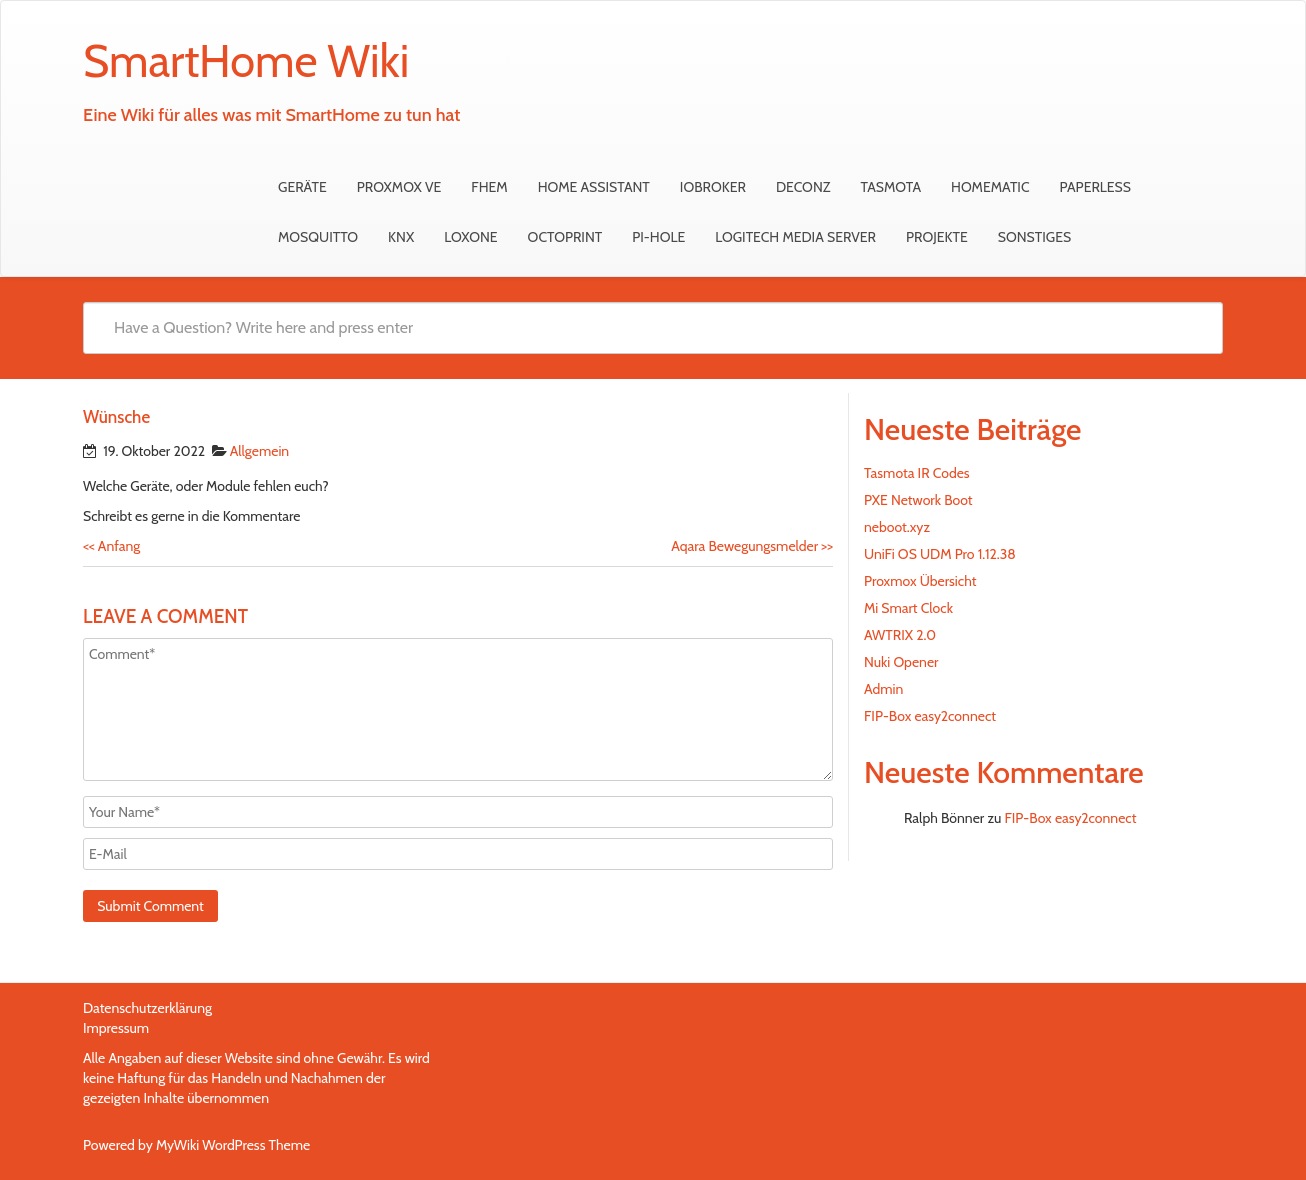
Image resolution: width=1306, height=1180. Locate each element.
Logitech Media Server (795, 237)
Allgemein (260, 451)
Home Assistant (594, 187)
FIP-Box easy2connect (930, 716)
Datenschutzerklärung (147, 1008)
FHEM (489, 187)
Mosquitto (318, 237)
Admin (883, 689)
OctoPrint (565, 237)
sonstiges (1034, 237)
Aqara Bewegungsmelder (752, 546)
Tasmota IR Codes (917, 473)
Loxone (470, 237)
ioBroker (713, 187)
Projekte (937, 237)
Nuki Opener (901, 662)
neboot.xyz (897, 527)
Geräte (302, 187)
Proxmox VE (399, 187)
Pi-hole (658, 237)
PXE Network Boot (918, 500)
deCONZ (803, 187)
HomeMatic (990, 187)
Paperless (1095, 187)
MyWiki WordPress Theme (233, 1145)
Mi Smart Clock (908, 608)
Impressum (116, 1028)
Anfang (111, 546)
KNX (401, 237)
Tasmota (890, 187)
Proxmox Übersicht (920, 581)
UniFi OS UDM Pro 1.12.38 (940, 554)
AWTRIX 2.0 (900, 635)
